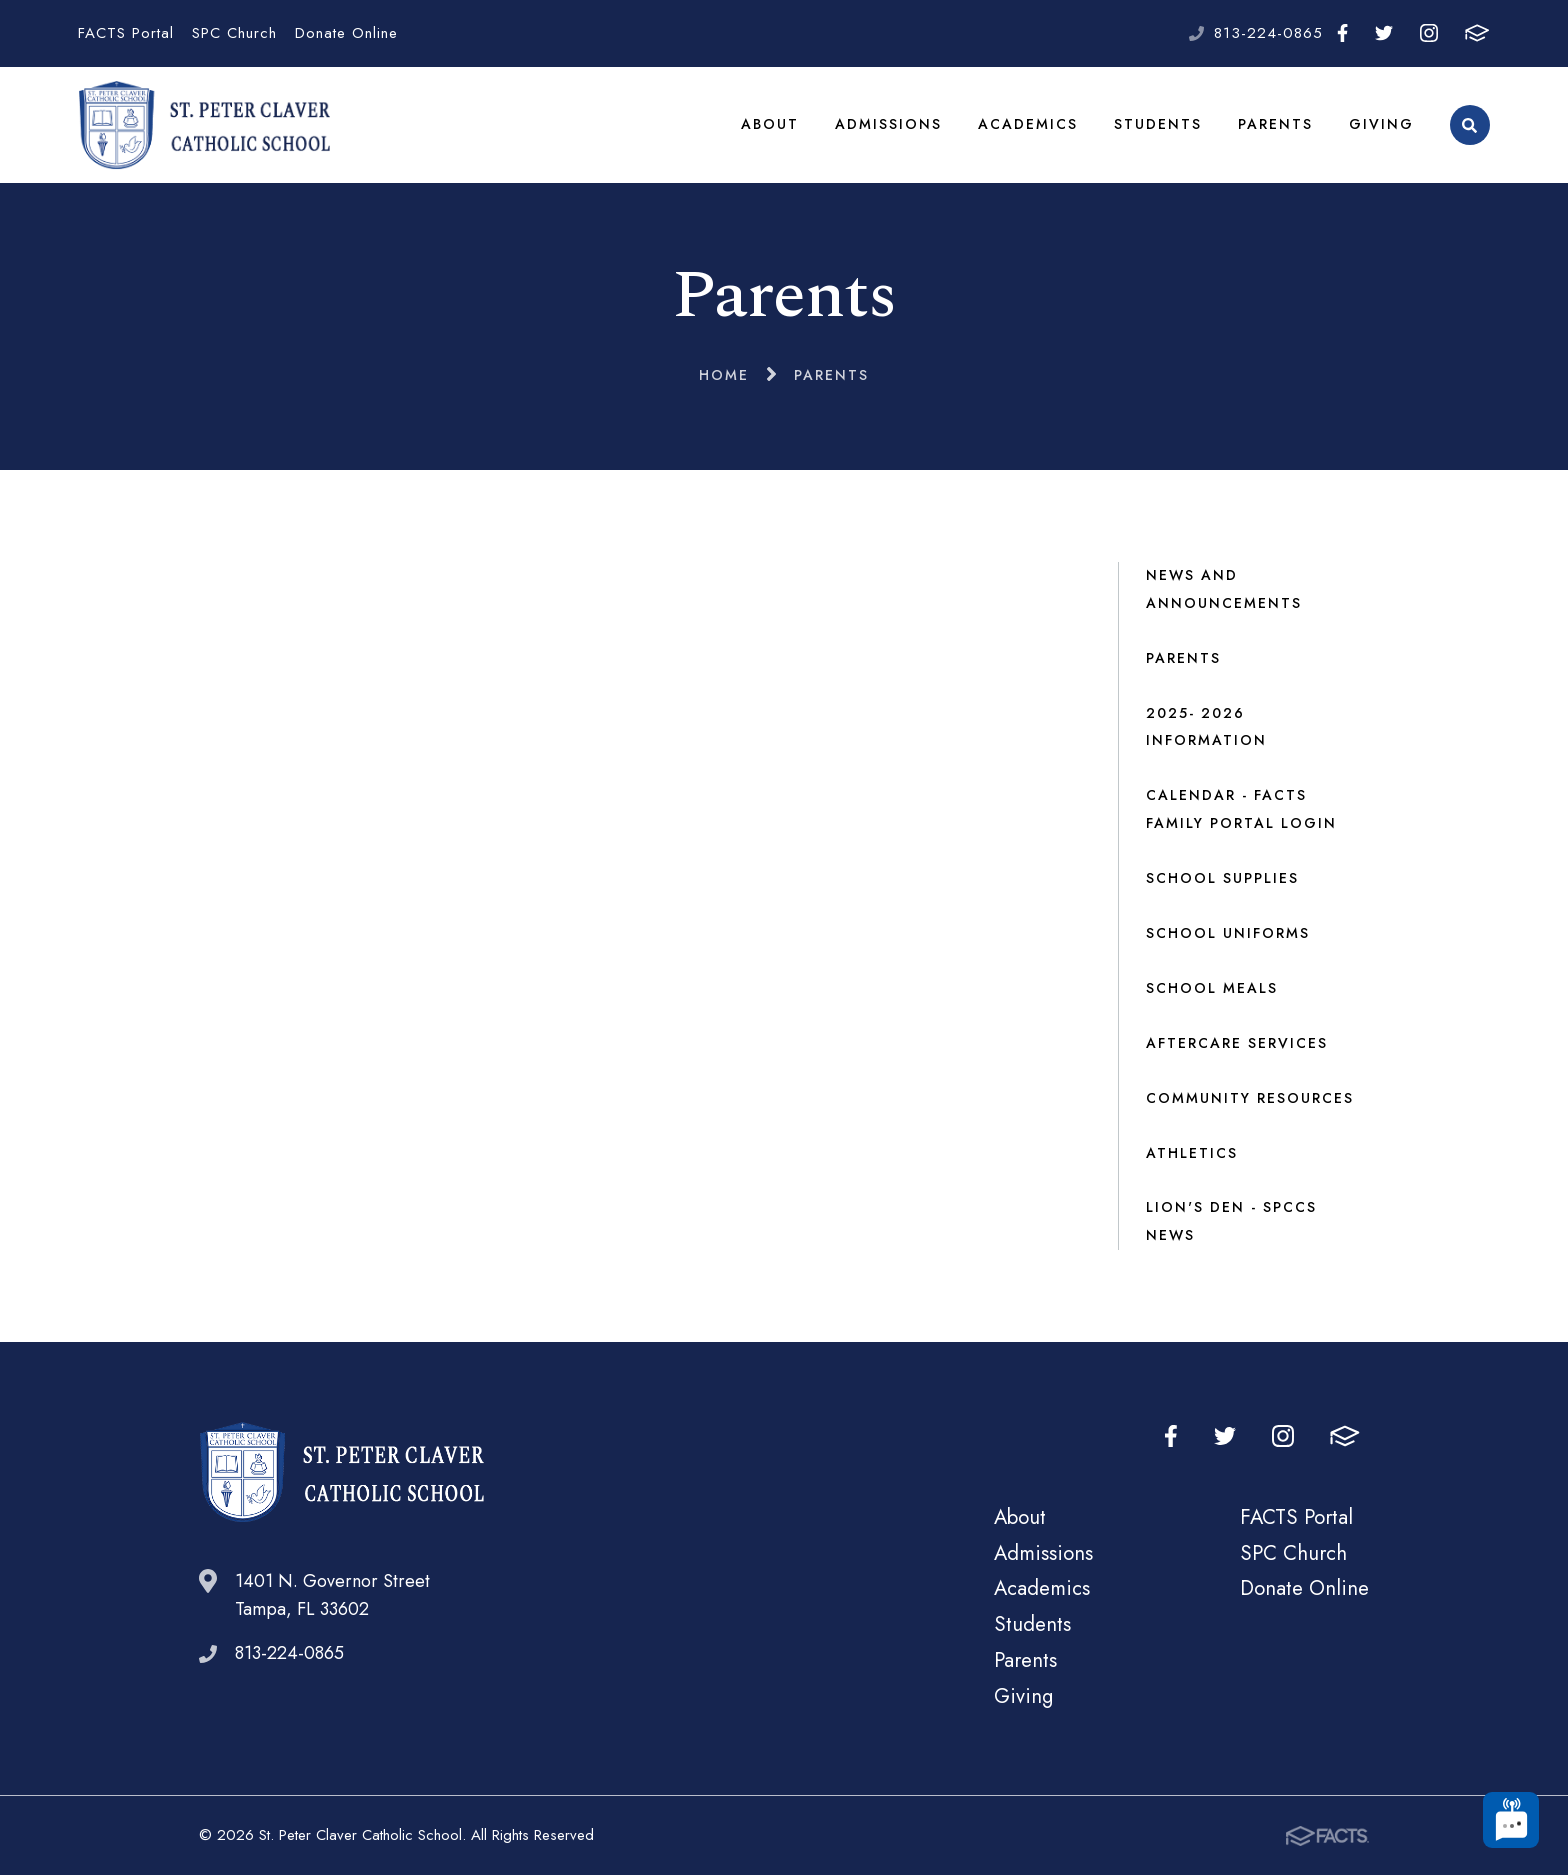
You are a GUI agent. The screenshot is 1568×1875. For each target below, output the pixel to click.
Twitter (1384, 33)
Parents (1275, 124)
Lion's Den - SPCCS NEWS (1231, 1221)
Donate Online (346, 33)
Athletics (1192, 1153)
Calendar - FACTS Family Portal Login (1241, 809)
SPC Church (234, 33)
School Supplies (1222, 878)
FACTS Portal (126, 33)
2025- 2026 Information (1206, 727)
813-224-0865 (1268, 33)
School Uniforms (1228, 933)
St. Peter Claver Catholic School (204, 125)
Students (1158, 124)
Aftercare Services (1237, 1043)
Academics (1028, 124)
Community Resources (1250, 1098)
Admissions (888, 124)
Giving (1381, 124)
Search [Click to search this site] (1469, 125)
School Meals (1212, 988)
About (770, 124)
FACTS (1477, 33)
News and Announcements (1224, 589)
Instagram (1429, 33)
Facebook (1342, 33)
